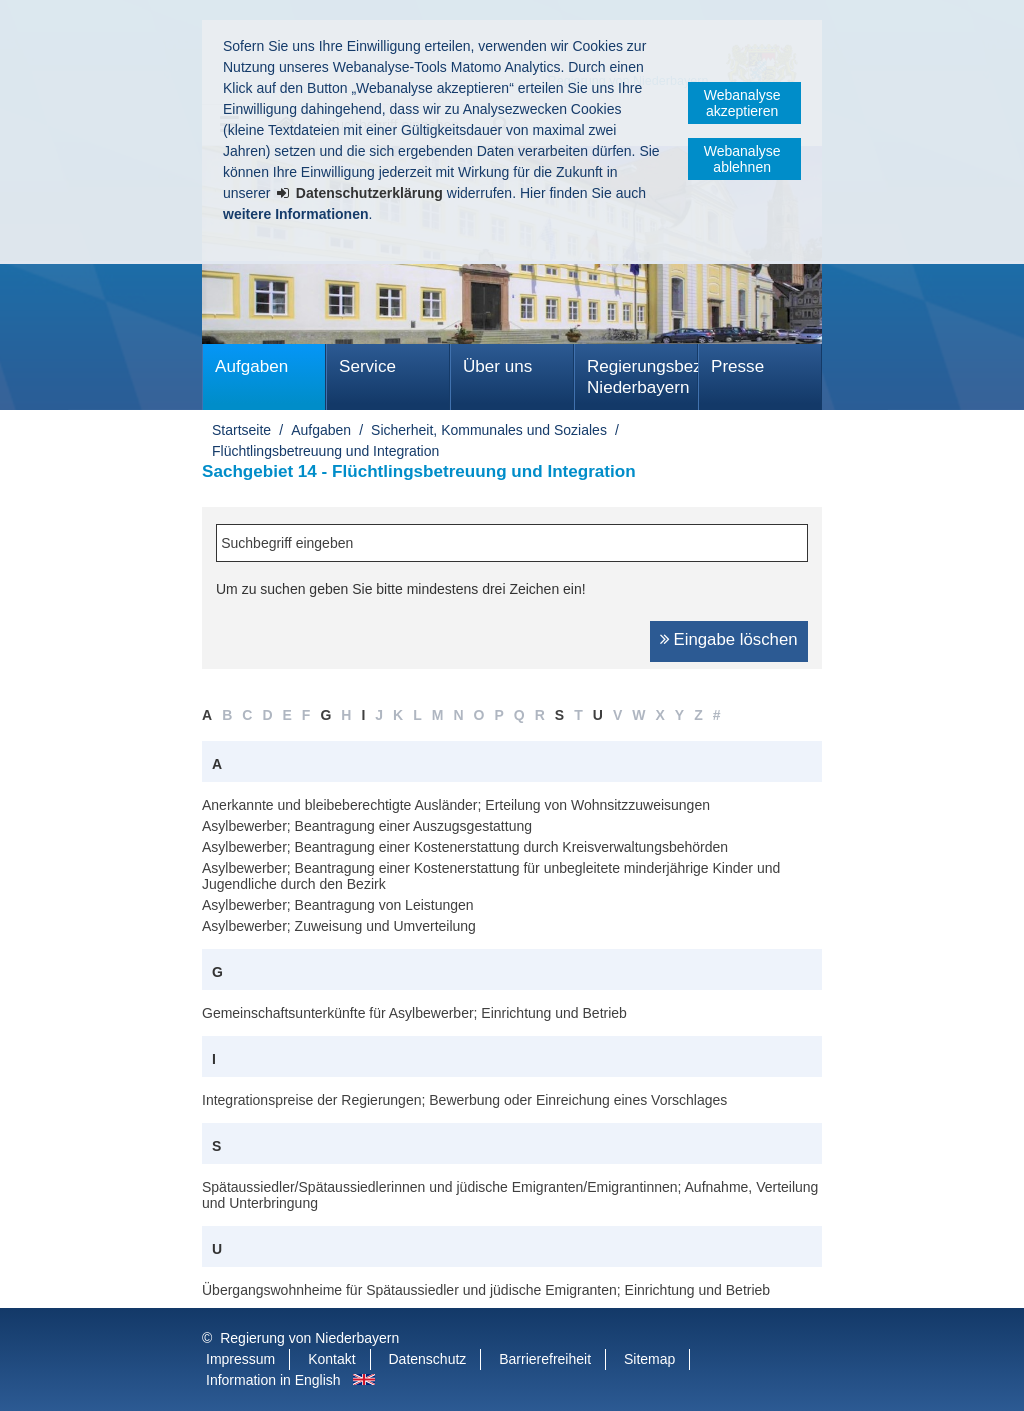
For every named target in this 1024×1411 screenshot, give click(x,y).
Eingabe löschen (736, 639)
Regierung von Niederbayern (309, 1338)
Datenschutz (428, 1359)
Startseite (241, 430)
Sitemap (649, 1359)
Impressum (240, 1359)
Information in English (273, 1380)
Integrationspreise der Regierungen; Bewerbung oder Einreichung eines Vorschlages (464, 1100)
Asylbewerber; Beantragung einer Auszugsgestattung (367, 826)
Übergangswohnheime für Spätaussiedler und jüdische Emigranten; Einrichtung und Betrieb (486, 1290)
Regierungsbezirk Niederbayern (642, 377)
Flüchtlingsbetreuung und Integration (325, 451)
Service (367, 366)
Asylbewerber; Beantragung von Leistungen (338, 905)
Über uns (497, 366)
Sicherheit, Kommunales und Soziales (489, 430)
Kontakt (331, 1359)
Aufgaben (251, 366)
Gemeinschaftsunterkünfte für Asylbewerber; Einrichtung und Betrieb (414, 1013)
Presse (737, 366)
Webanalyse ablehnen (742, 159)
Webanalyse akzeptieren (742, 103)
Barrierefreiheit (545, 1359)
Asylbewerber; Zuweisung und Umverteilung (339, 926)
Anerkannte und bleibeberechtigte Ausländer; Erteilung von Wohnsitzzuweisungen (456, 805)
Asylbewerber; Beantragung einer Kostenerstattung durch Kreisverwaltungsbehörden (465, 847)
